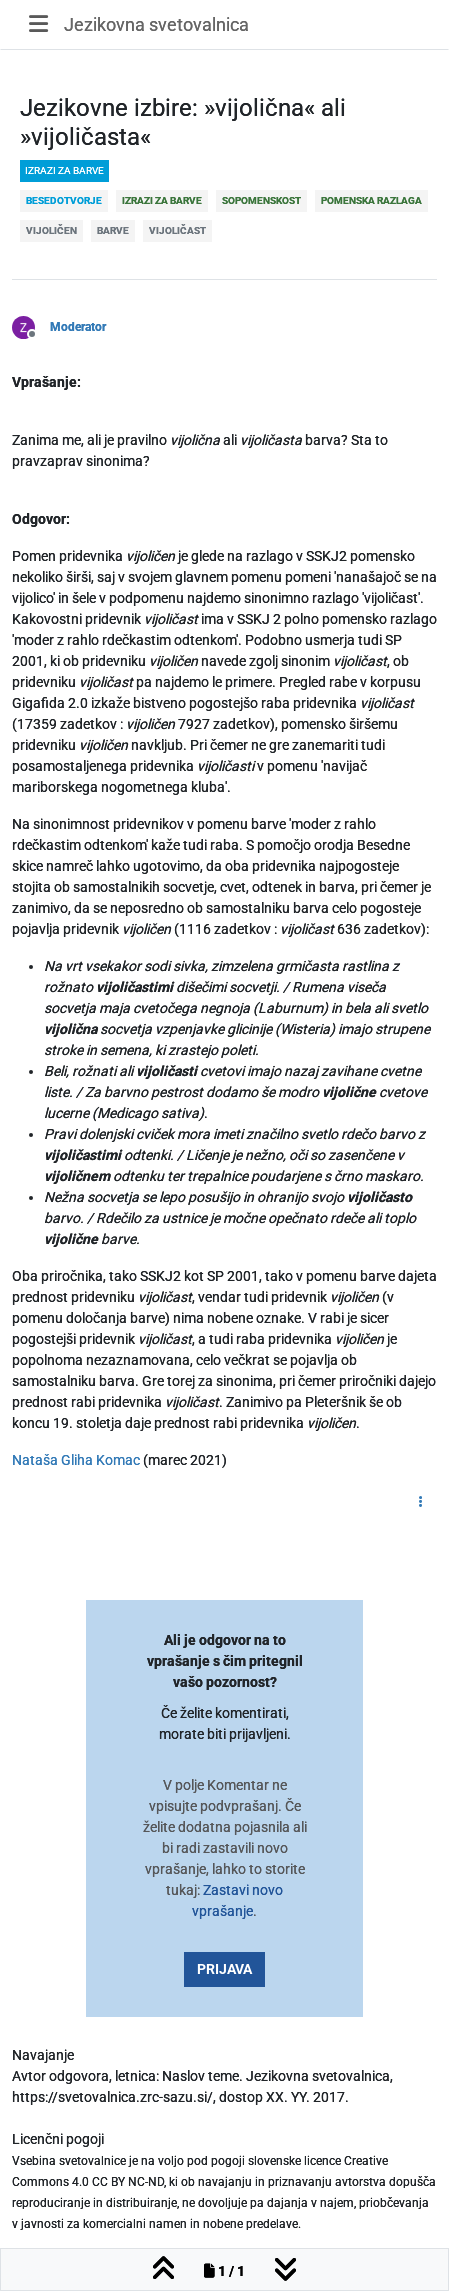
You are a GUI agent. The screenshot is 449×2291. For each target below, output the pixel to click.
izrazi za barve (64, 170)
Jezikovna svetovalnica (156, 24)
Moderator (78, 327)
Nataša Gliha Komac (76, 1460)
